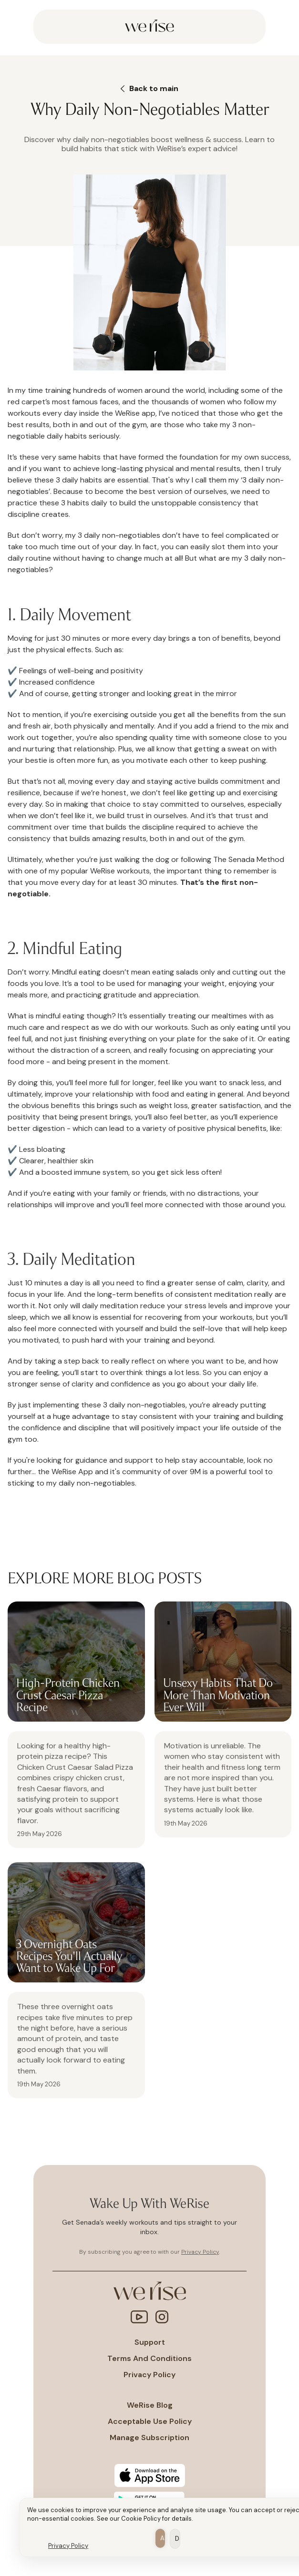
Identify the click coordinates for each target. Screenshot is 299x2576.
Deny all (177, 2539)
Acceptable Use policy (150, 2421)
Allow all (162, 2538)
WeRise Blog (150, 2405)
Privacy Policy (68, 2546)
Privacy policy (149, 2375)
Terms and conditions (149, 2358)
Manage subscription (149, 2438)
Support (149, 2342)
